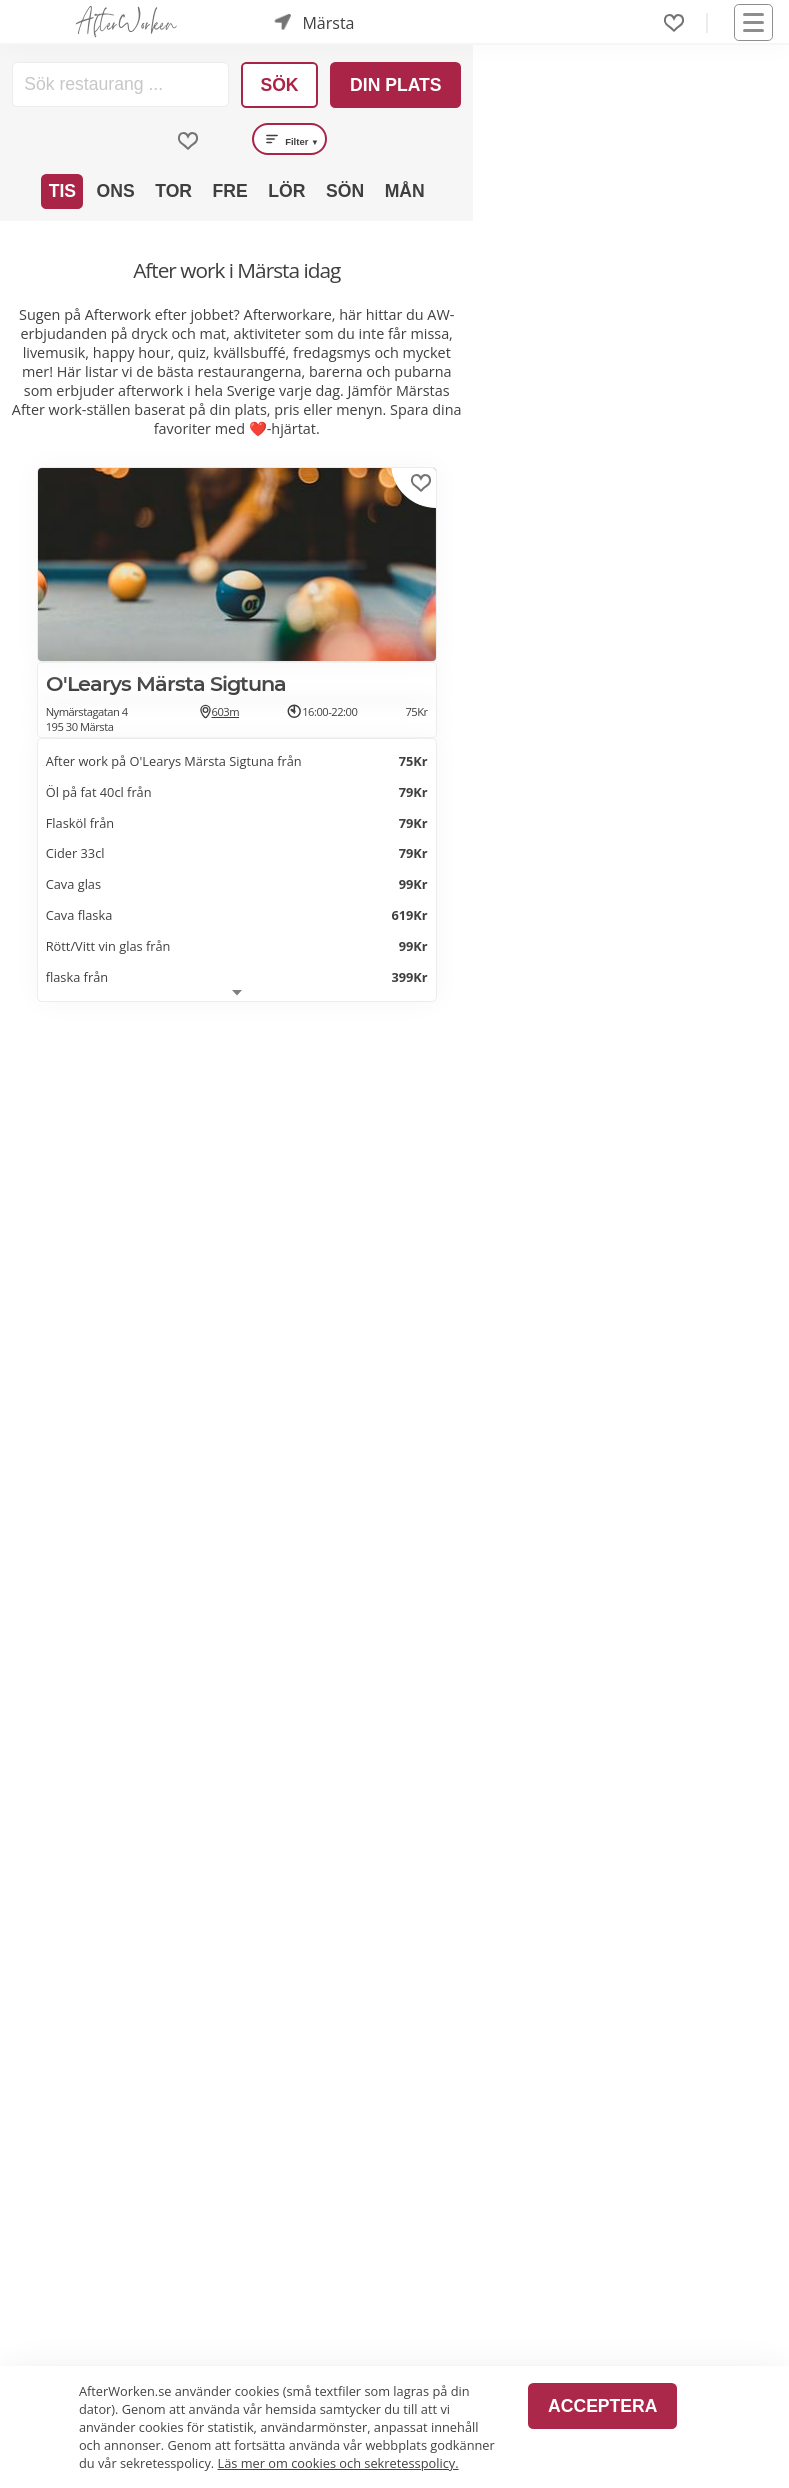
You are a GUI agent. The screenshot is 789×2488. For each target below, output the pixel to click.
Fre (230, 191)
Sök (279, 85)
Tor (173, 191)
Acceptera (602, 2406)
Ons (116, 191)
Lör (286, 191)
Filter (290, 139)
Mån (405, 191)
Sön (345, 191)
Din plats (396, 85)
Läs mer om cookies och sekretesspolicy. (338, 2463)
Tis (62, 191)
